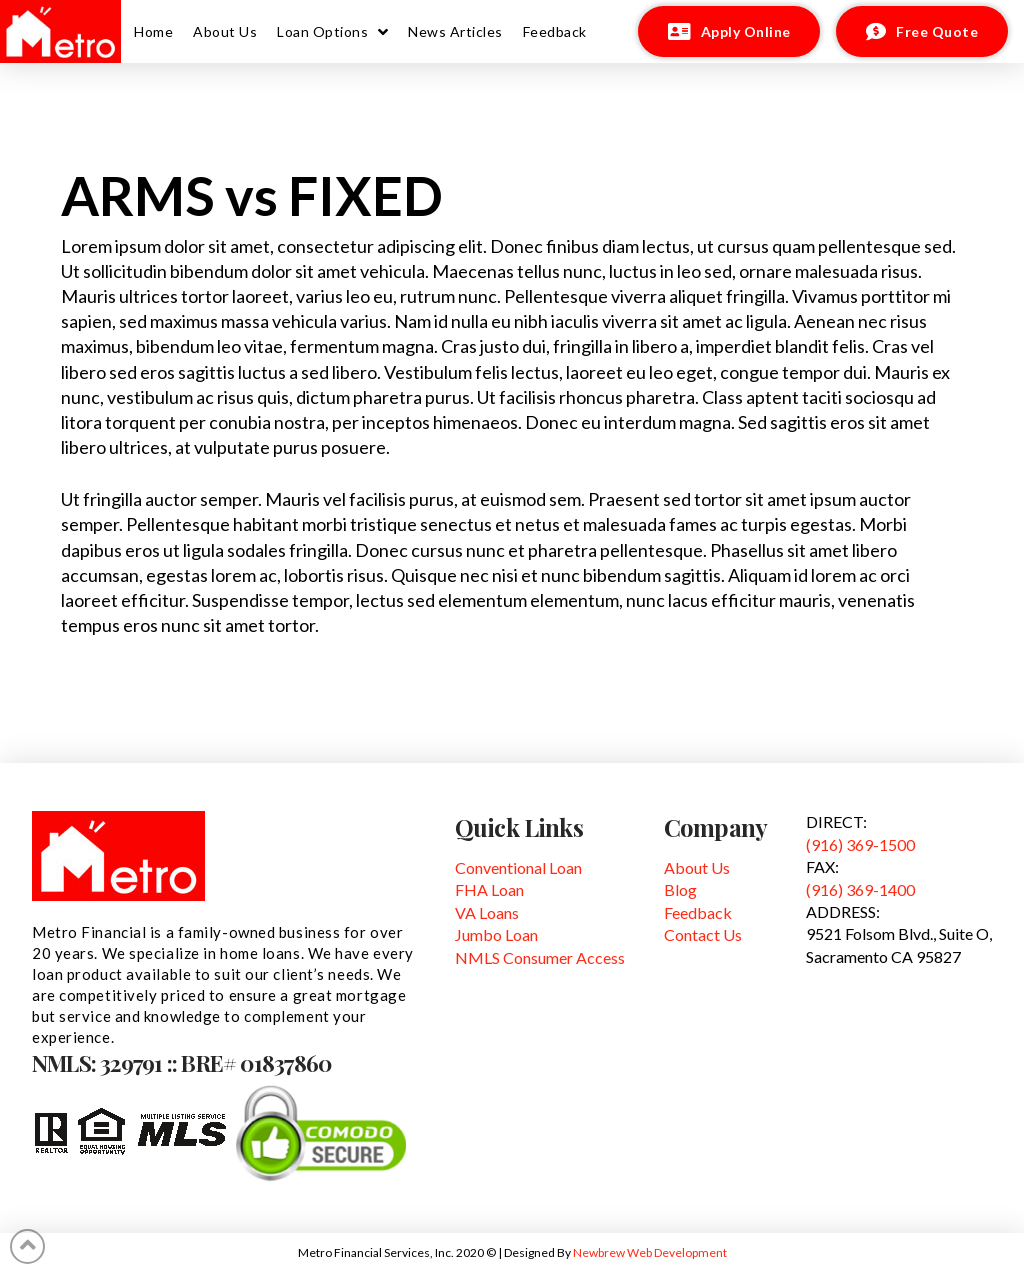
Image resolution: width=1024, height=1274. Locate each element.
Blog (680, 889)
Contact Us (703, 934)
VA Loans (487, 912)
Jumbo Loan (496, 934)
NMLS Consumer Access (540, 957)
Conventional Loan (518, 867)
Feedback (698, 912)
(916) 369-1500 (860, 844)
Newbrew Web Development (650, 1252)
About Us (697, 867)
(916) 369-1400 (860, 889)
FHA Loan (489, 889)
